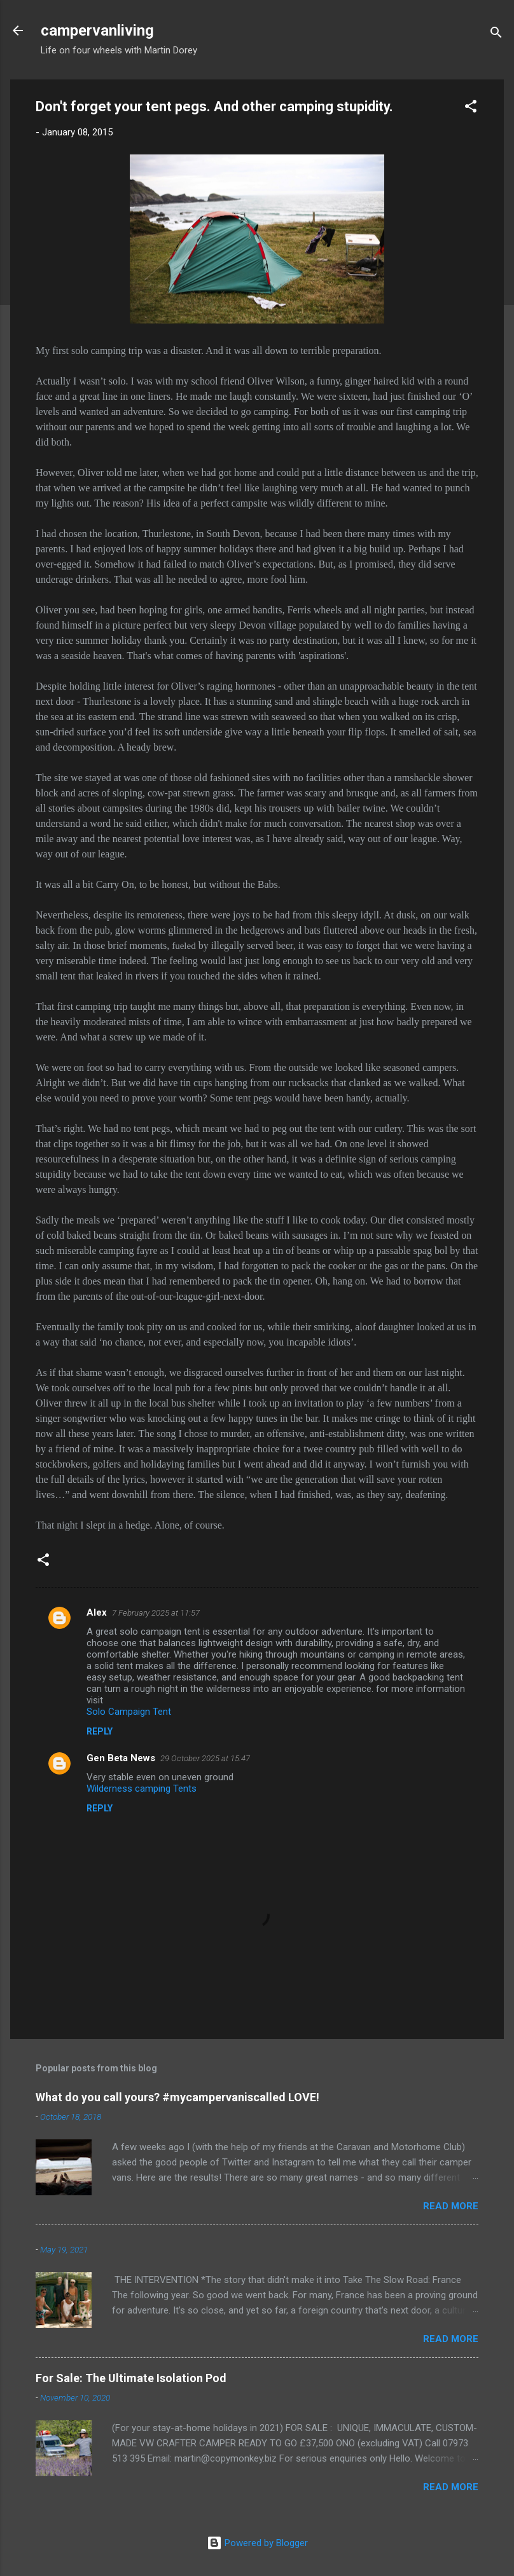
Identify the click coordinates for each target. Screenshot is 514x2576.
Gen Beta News (121, 1758)
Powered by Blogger (257, 2543)
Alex (97, 1612)
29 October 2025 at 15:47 (205, 1758)
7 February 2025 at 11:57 (156, 1613)
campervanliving (97, 30)
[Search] (496, 34)
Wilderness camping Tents (142, 1788)
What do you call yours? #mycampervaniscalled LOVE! (177, 2097)
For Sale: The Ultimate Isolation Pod (131, 2378)
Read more (450, 2206)
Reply (100, 1731)
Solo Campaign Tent (129, 1711)
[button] (470, 108)
